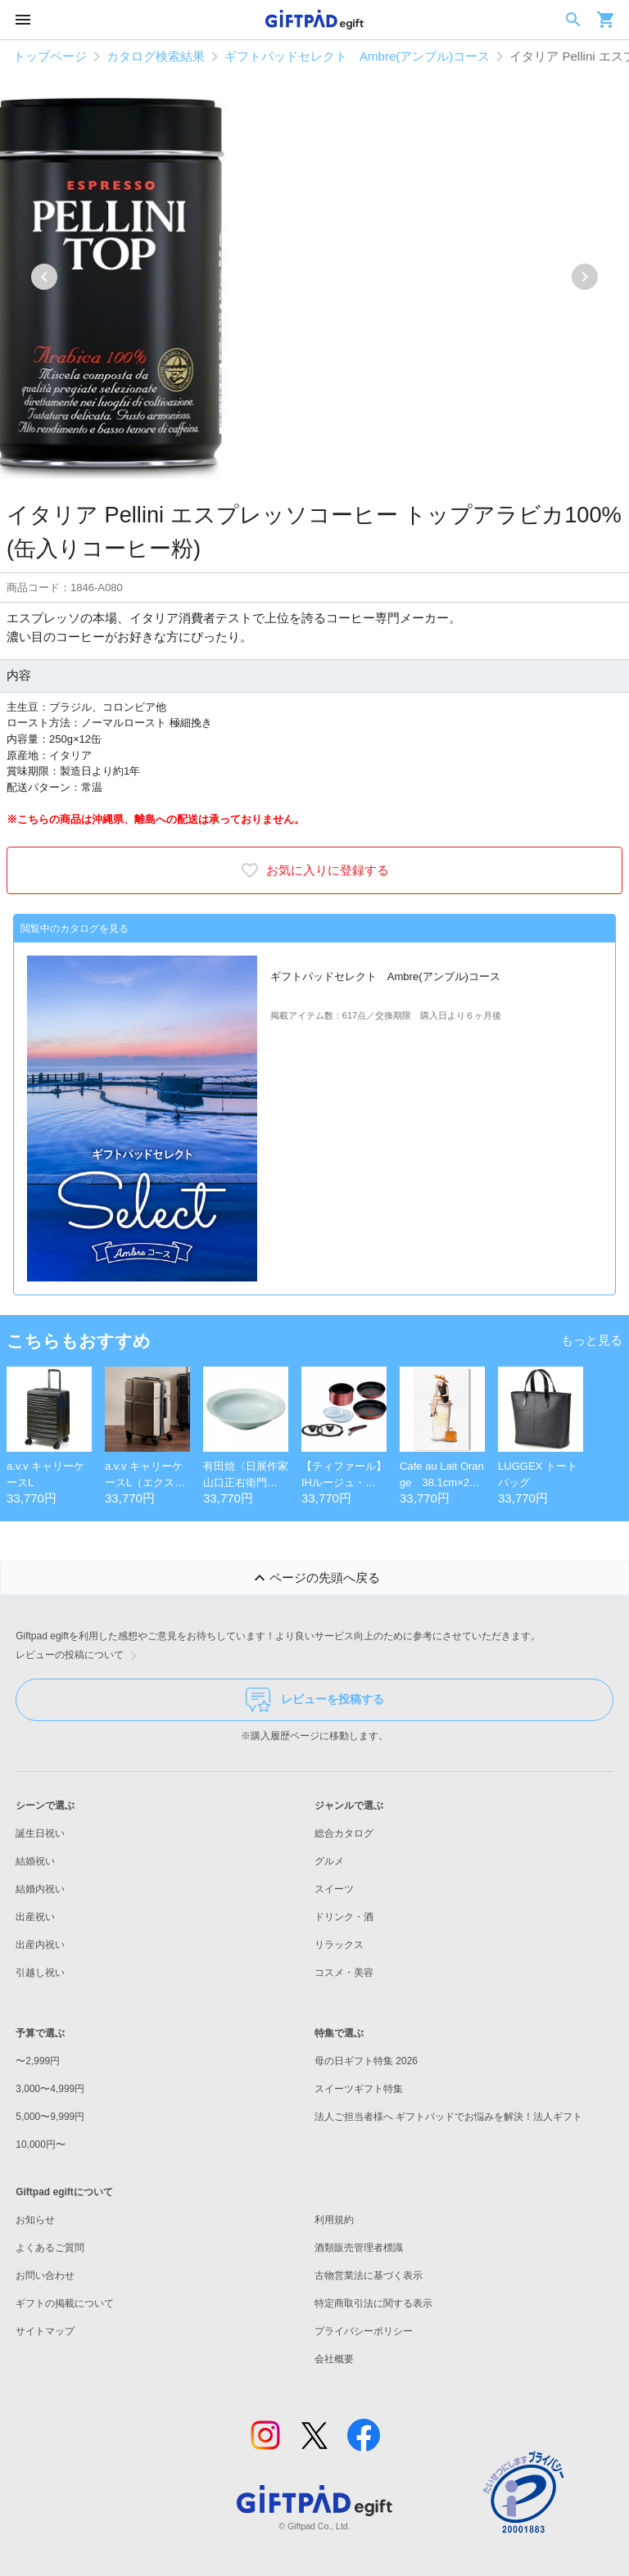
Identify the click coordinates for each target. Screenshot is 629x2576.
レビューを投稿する (315, 1700)
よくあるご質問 (50, 2247)
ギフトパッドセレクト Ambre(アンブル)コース (357, 56)
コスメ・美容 (343, 1972)
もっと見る (591, 1340)
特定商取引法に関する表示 (373, 2303)
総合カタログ (343, 1833)
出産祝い (35, 1917)
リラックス (339, 1944)
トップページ (50, 56)
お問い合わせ (45, 2275)
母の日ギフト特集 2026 (366, 2061)
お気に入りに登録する (314, 870)
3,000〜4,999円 (50, 2089)
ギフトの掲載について (65, 2303)
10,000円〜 (41, 2144)
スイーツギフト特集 (358, 2089)
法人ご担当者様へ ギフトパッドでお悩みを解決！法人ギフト (448, 2116)
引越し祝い (40, 1972)
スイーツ (334, 1889)
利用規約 (334, 2220)
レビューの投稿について (79, 1655)
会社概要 (334, 2359)
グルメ (329, 1861)
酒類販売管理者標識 (358, 2247)
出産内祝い (40, 1944)
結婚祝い (35, 1861)
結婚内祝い (40, 1889)
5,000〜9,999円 (50, 2116)
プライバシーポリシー (363, 2331)
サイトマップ (45, 2331)
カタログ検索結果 (155, 56)
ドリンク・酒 (343, 1917)
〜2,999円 (38, 2061)
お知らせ (35, 2220)
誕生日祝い (40, 1833)
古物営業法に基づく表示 (368, 2275)
